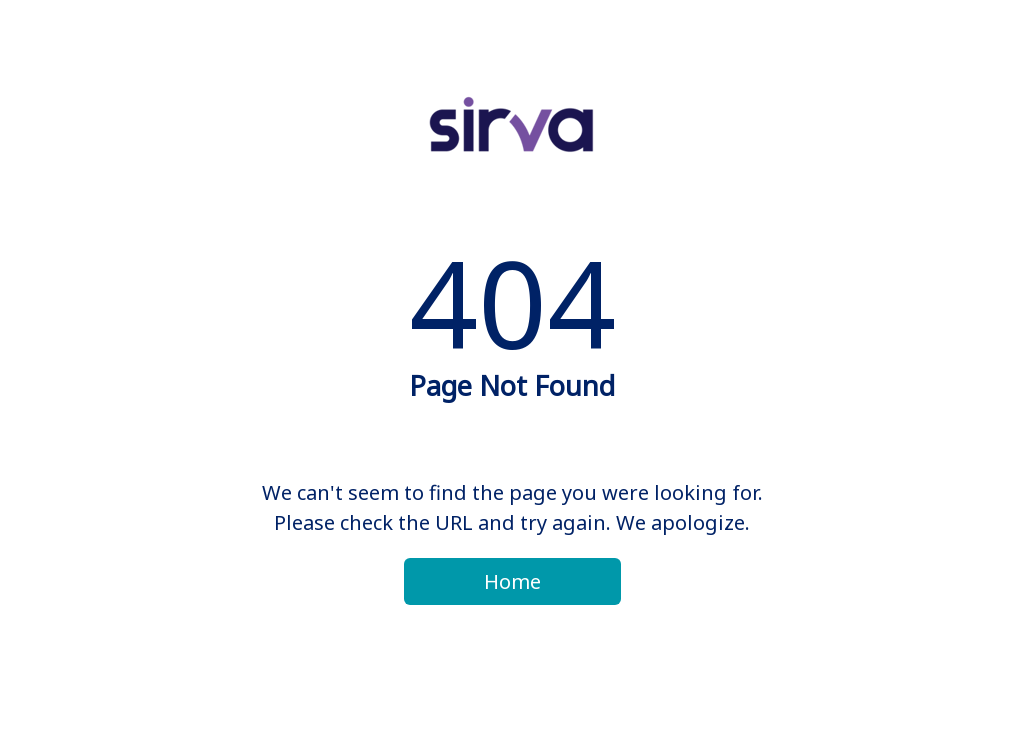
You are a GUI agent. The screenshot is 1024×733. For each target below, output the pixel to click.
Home (512, 581)
